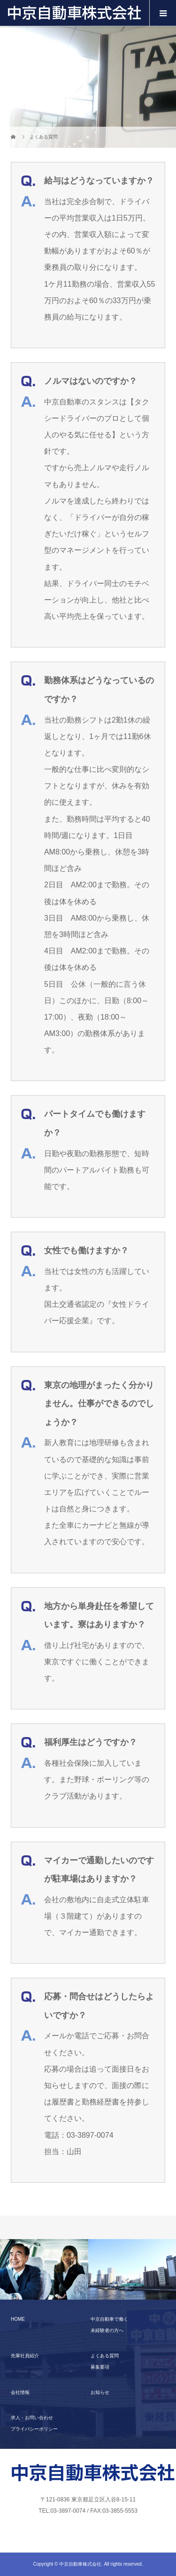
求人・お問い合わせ (32, 2417)
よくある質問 (105, 2355)
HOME (18, 2319)
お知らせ (100, 2392)
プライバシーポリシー (34, 2428)
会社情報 (20, 2392)
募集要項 (100, 2367)
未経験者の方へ (107, 2330)
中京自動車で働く (109, 2319)
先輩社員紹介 (25, 2355)
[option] (44, 2269)
